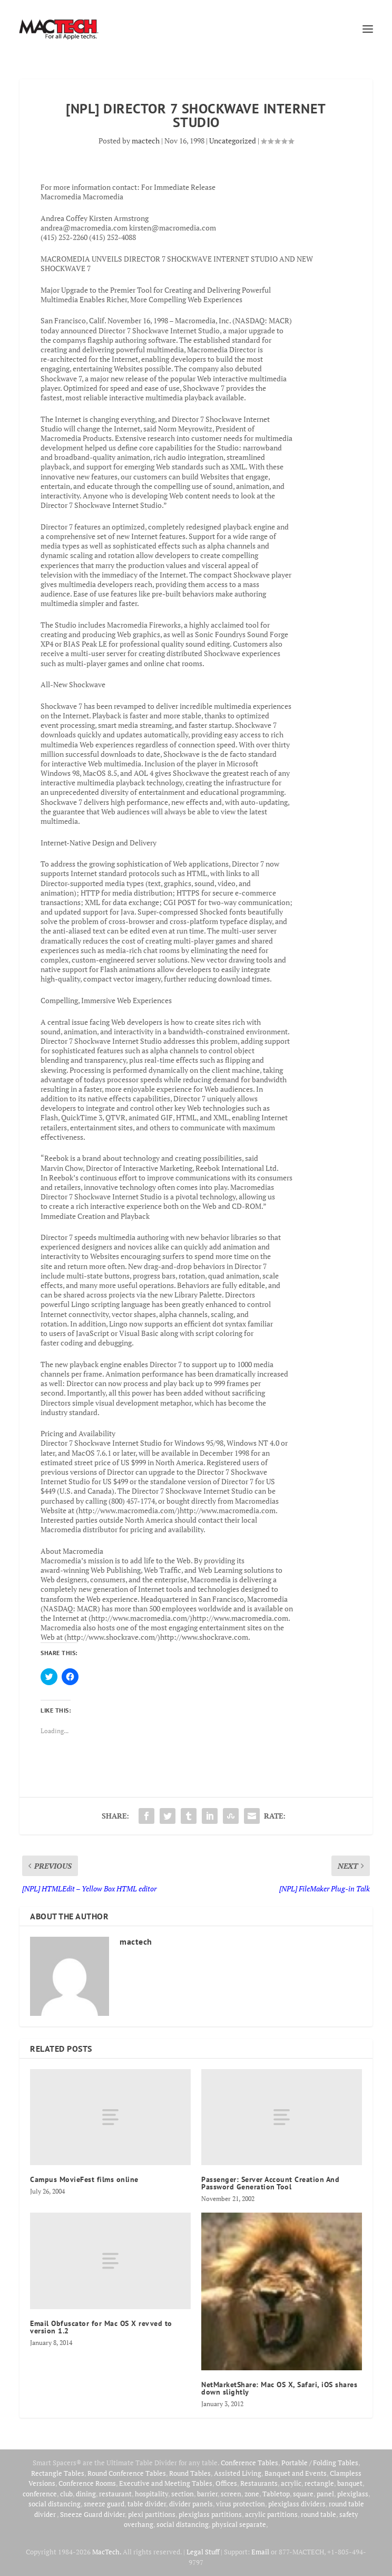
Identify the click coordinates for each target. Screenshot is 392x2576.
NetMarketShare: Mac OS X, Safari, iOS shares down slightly (279, 2388)
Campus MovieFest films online (84, 2179)
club (66, 2493)
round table (318, 2514)
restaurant (115, 2493)
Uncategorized (232, 141)
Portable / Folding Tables (319, 2462)
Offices (226, 2483)
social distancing (54, 2503)
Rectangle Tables (57, 2473)
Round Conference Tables (126, 2473)
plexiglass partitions (210, 2514)
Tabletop (276, 2493)
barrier (207, 2493)
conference (40, 2493)
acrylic (291, 2483)
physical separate (239, 2524)
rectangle (319, 2483)
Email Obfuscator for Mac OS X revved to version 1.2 (101, 2327)
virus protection (240, 2503)
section (182, 2493)
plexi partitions (151, 2514)
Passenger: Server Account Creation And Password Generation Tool (270, 2183)
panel (325, 2493)
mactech (146, 141)
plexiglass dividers (297, 2503)
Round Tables (190, 2473)
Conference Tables (249, 2462)
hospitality (151, 2493)
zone (251, 2493)
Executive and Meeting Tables (165, 2483)
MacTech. (106, 2551)
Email (260, 2551)
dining (86, 2493)
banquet (349, 2483)
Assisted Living (237, 2473)
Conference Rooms (87, 2483)
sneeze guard (104, 2503)
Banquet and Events (295, 2473)
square (303, 2493)
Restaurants (259, 2483)
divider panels (191, 2503)
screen (231, 2493)
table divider (147, 2503)
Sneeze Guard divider (92, 2514)
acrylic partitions (271, 2514)
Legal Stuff (203, 2551)
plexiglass (352, 2493)
